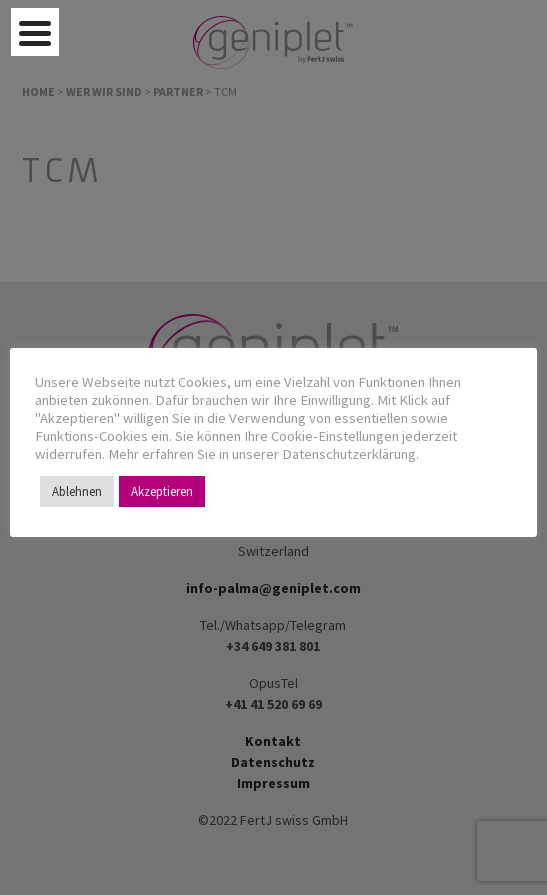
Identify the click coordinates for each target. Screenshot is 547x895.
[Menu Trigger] (35, 32)
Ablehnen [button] (77, 491)
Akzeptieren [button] (162, 491)
